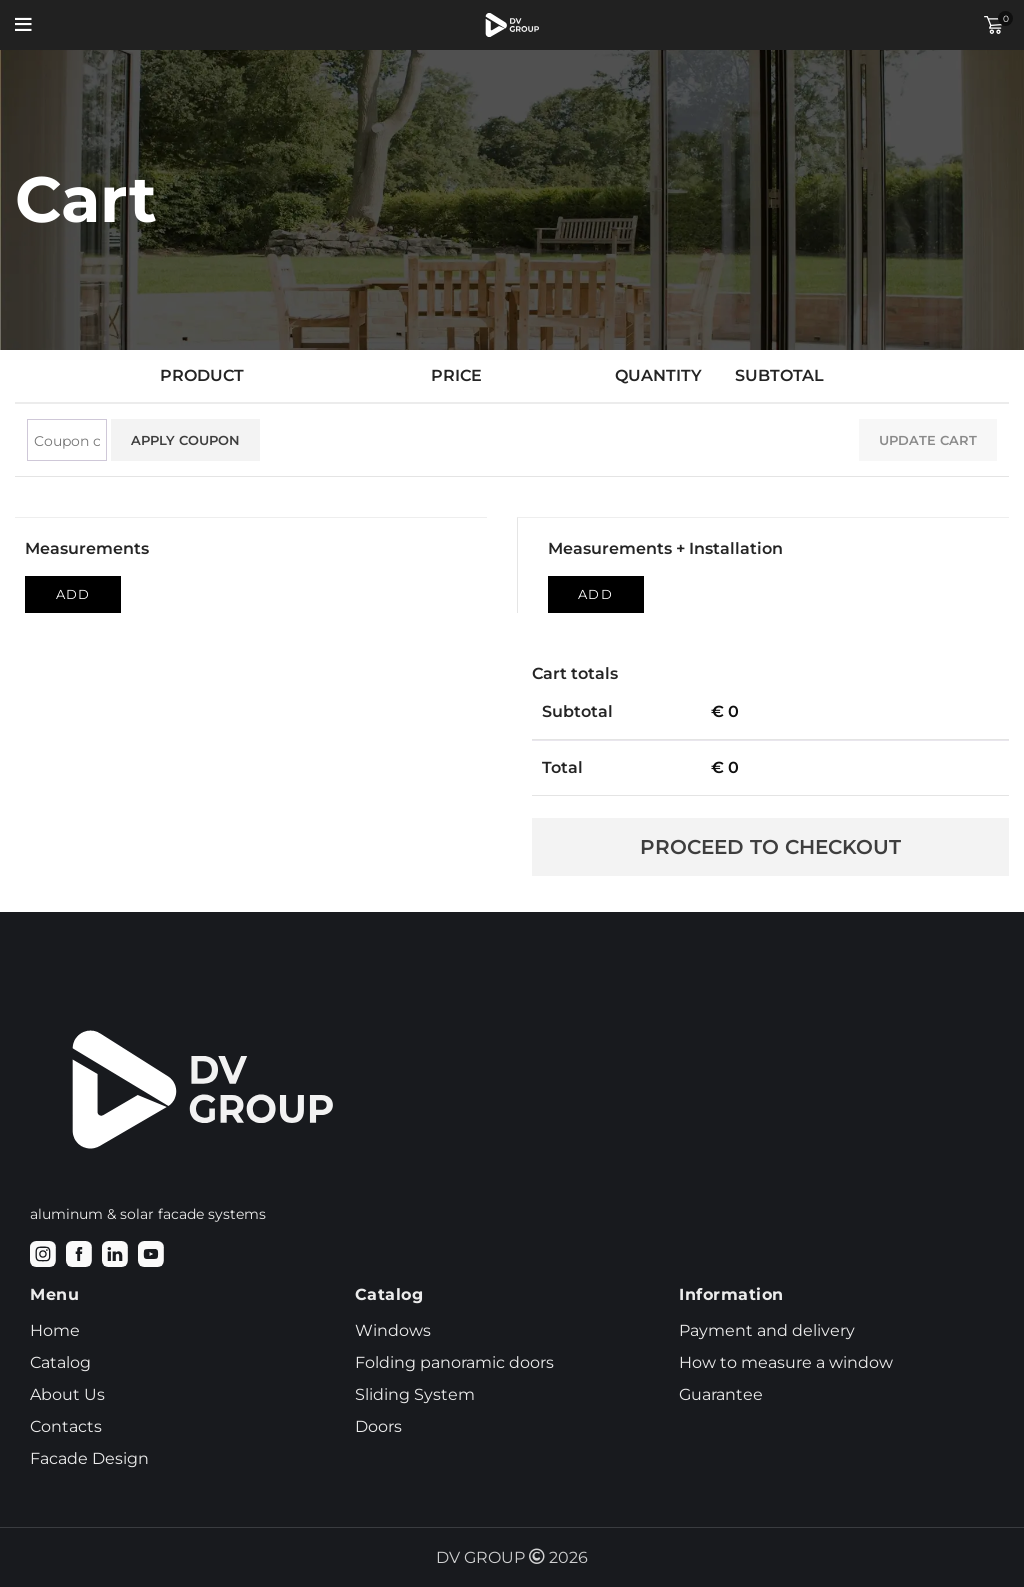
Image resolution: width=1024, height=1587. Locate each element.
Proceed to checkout (770, 847)
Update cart (928, 440)
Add (73, 594)
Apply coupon (185, 440)
